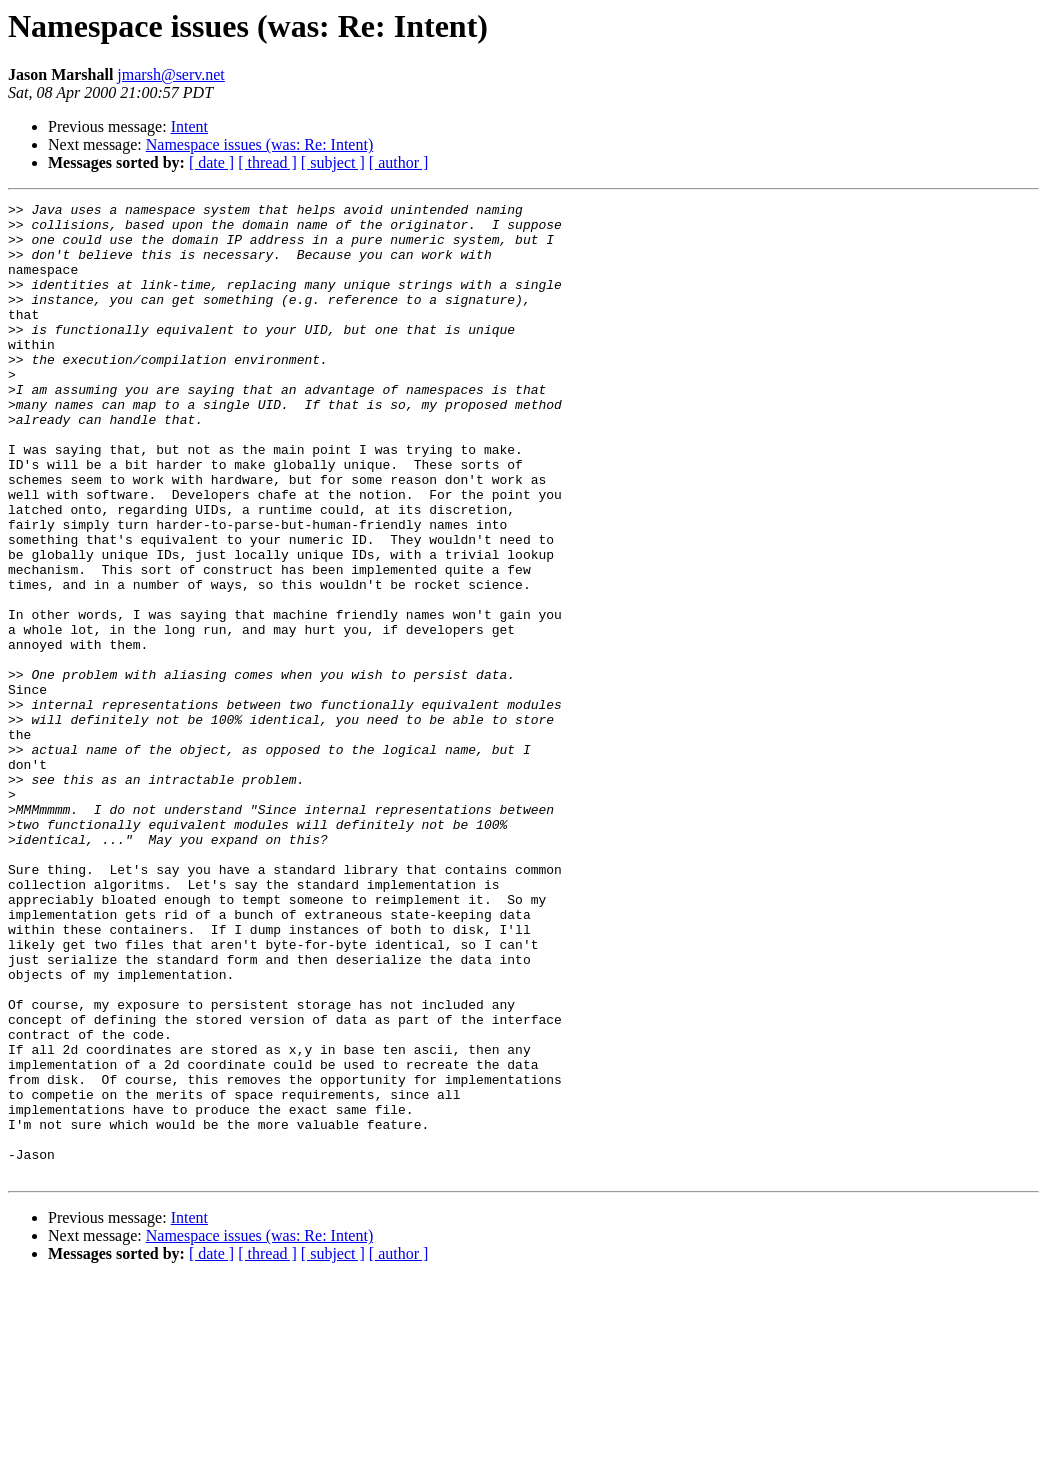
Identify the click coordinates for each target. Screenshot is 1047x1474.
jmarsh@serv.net (170, 74)
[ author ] (399, 162)
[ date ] (211, 162)
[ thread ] (267, 162)
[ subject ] (333, 162)
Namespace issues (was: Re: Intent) (259, 144)
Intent (189, 126)
